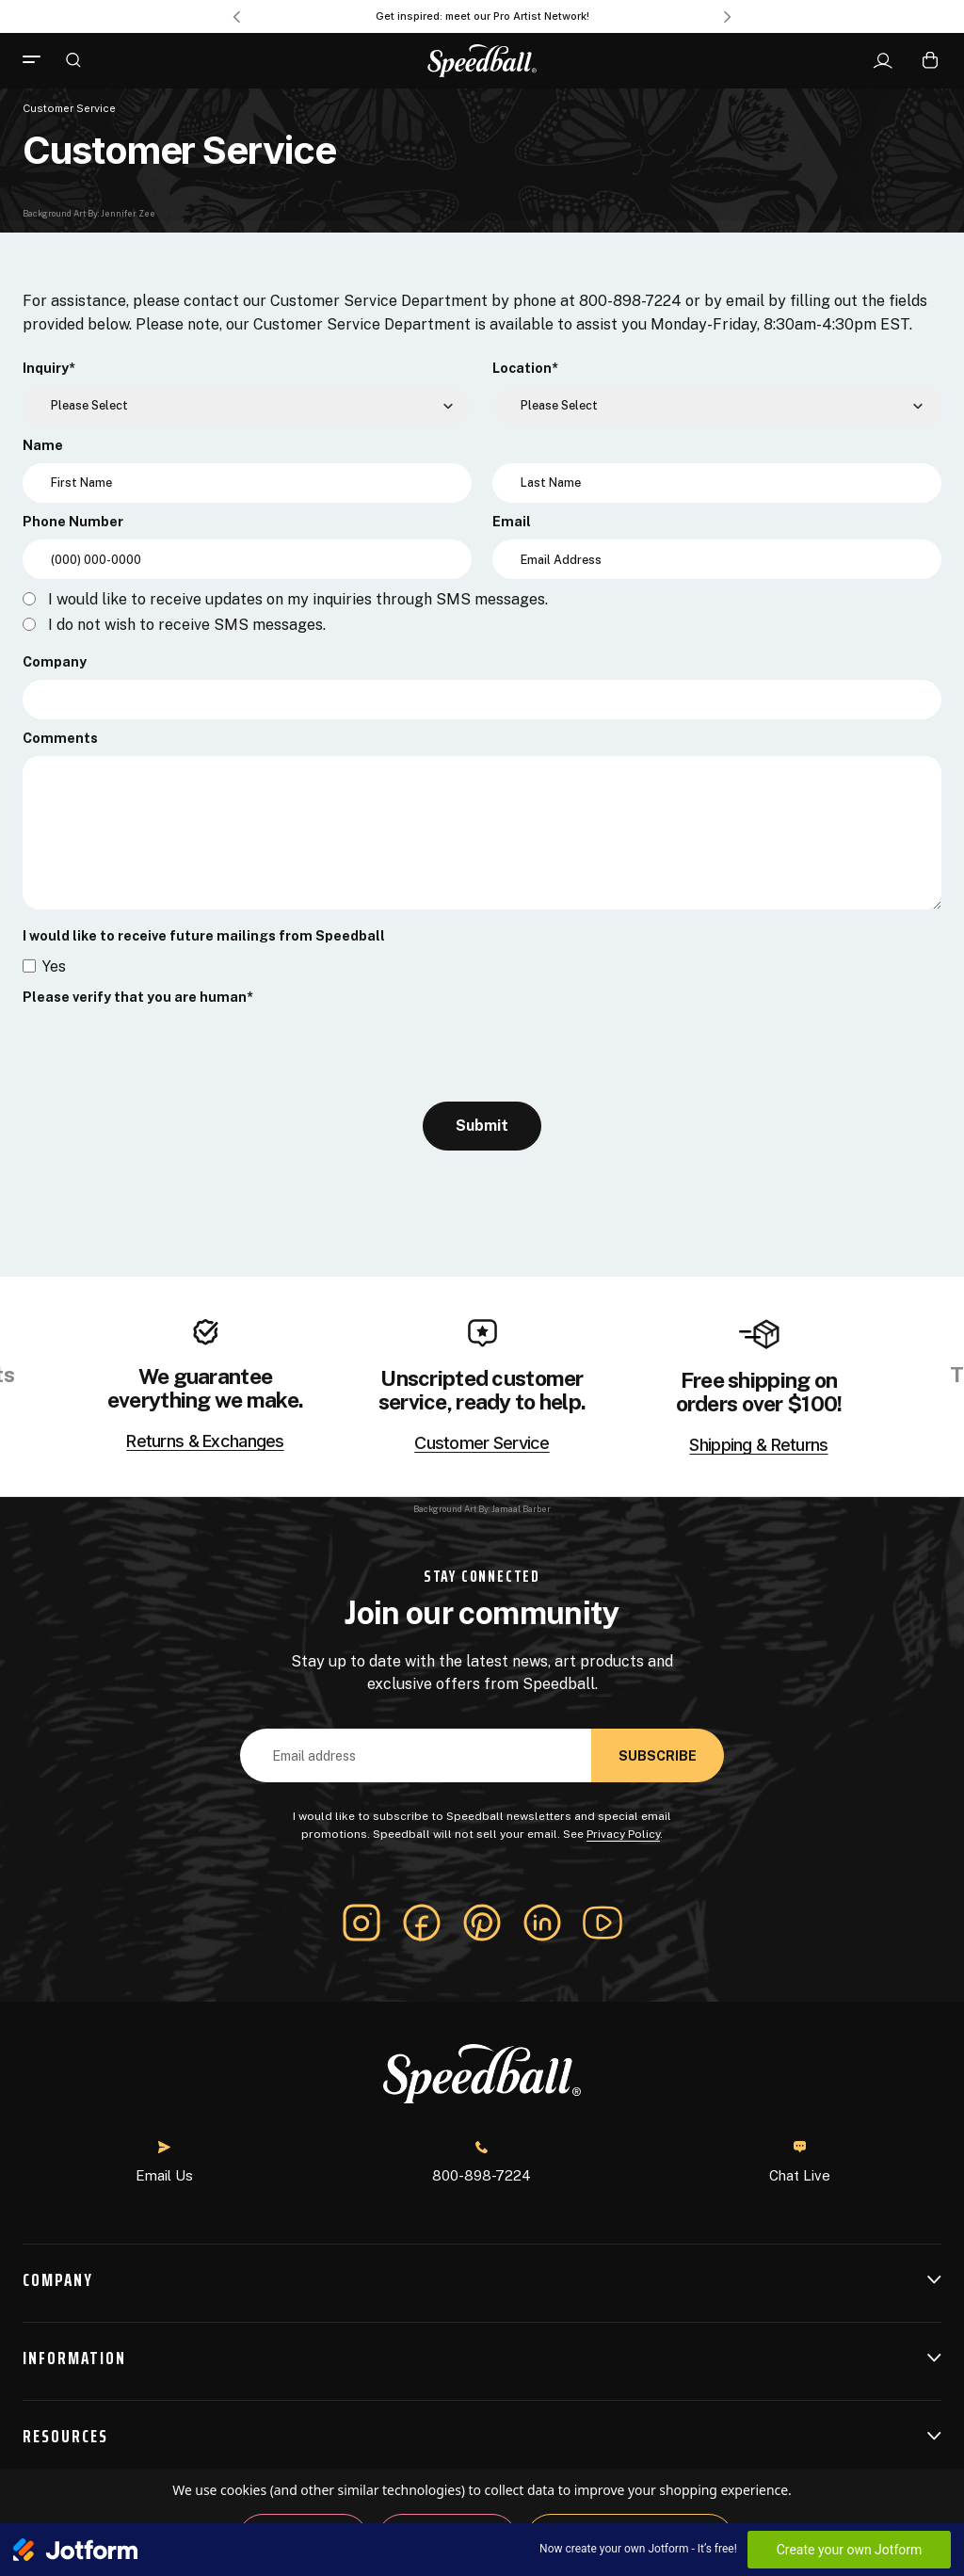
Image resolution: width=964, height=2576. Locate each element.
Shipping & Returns (758, 1445)
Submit (482, 1126)
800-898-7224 (481, 2162)
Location (525, 368)
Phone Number (73, 521)
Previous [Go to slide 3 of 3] (236, 17)
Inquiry (49, 368)
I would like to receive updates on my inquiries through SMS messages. (298, 599)
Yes (54, 966)
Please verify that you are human (138, 997)
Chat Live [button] (799, 2161)
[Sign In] (882, 61)
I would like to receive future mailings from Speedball (204, 935)
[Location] (716, 407)
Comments (60, 738)
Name (43, 445)
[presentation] (166, 1052)
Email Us (164, 2162)
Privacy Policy (623, 1834)
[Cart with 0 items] (930, 60)
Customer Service (481, 1443)
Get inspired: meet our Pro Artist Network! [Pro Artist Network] (482, 16)
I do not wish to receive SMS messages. (187, 625)
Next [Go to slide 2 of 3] (727, 17)
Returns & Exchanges (204, 1441)
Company (55, 661)
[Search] (73, 59)
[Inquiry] (247, 407)
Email (511, 521)
